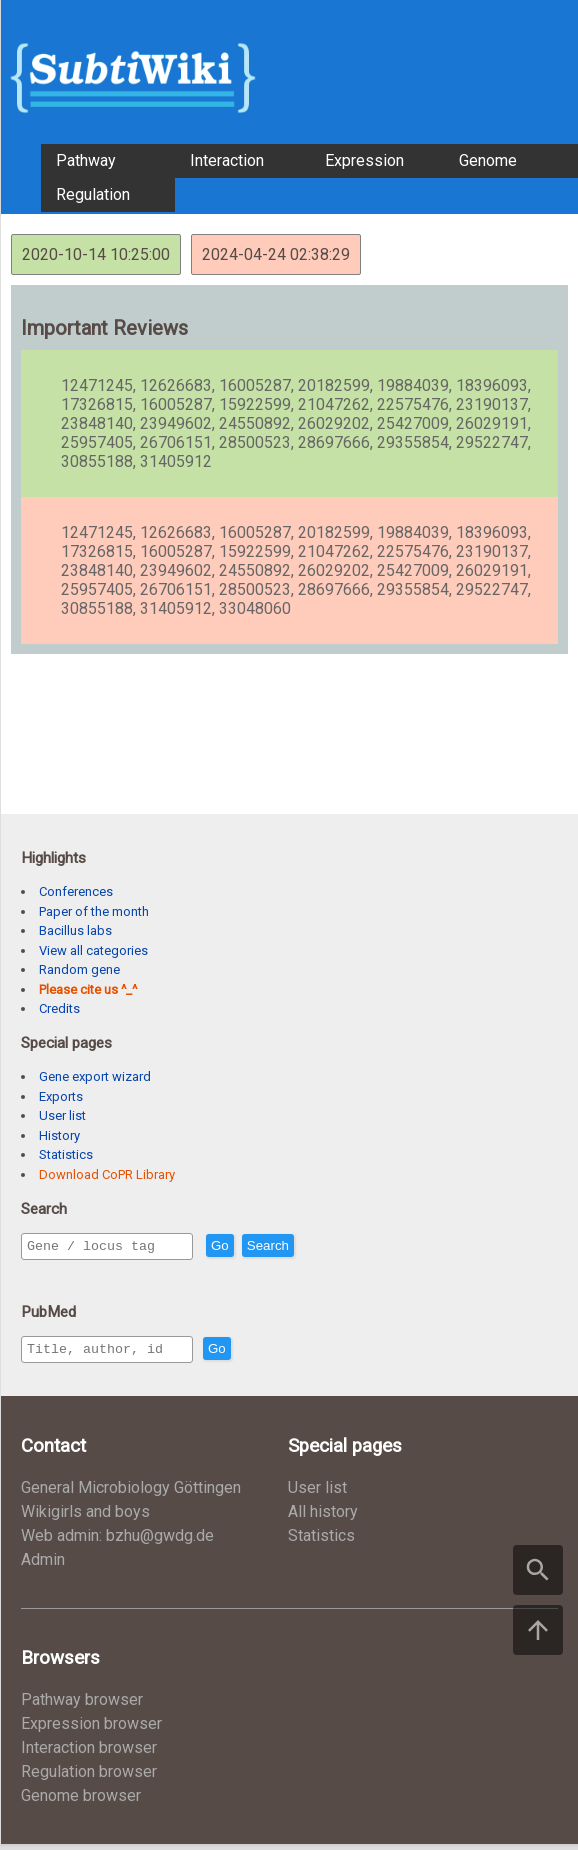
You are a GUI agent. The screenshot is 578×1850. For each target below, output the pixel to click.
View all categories (93, 950)
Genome (488, 160)
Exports (61, 1096)
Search (311, 1246)
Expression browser (91, 1729)
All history (323, 1517)
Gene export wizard (95, 1076)
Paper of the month (94, 911)
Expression (364, 160)
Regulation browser (89, 1777)
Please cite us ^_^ (88, 989)
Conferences (76, 891)
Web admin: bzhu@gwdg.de (117, 1541)
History (59, 1135)
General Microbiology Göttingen (131, 1493)
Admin (43, 1565)
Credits (59, 1008)
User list (62, 1115)
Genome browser (81, 1801)
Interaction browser (89, 1753)
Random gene (79, 969)
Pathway (86, 160)
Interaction (227, 160)
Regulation (93, 194)
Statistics (66, 1154)
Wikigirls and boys (85, 1517)
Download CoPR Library (107, 1174)
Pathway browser (82, 1705)
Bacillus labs (75, 930)
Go (263, 1246)
